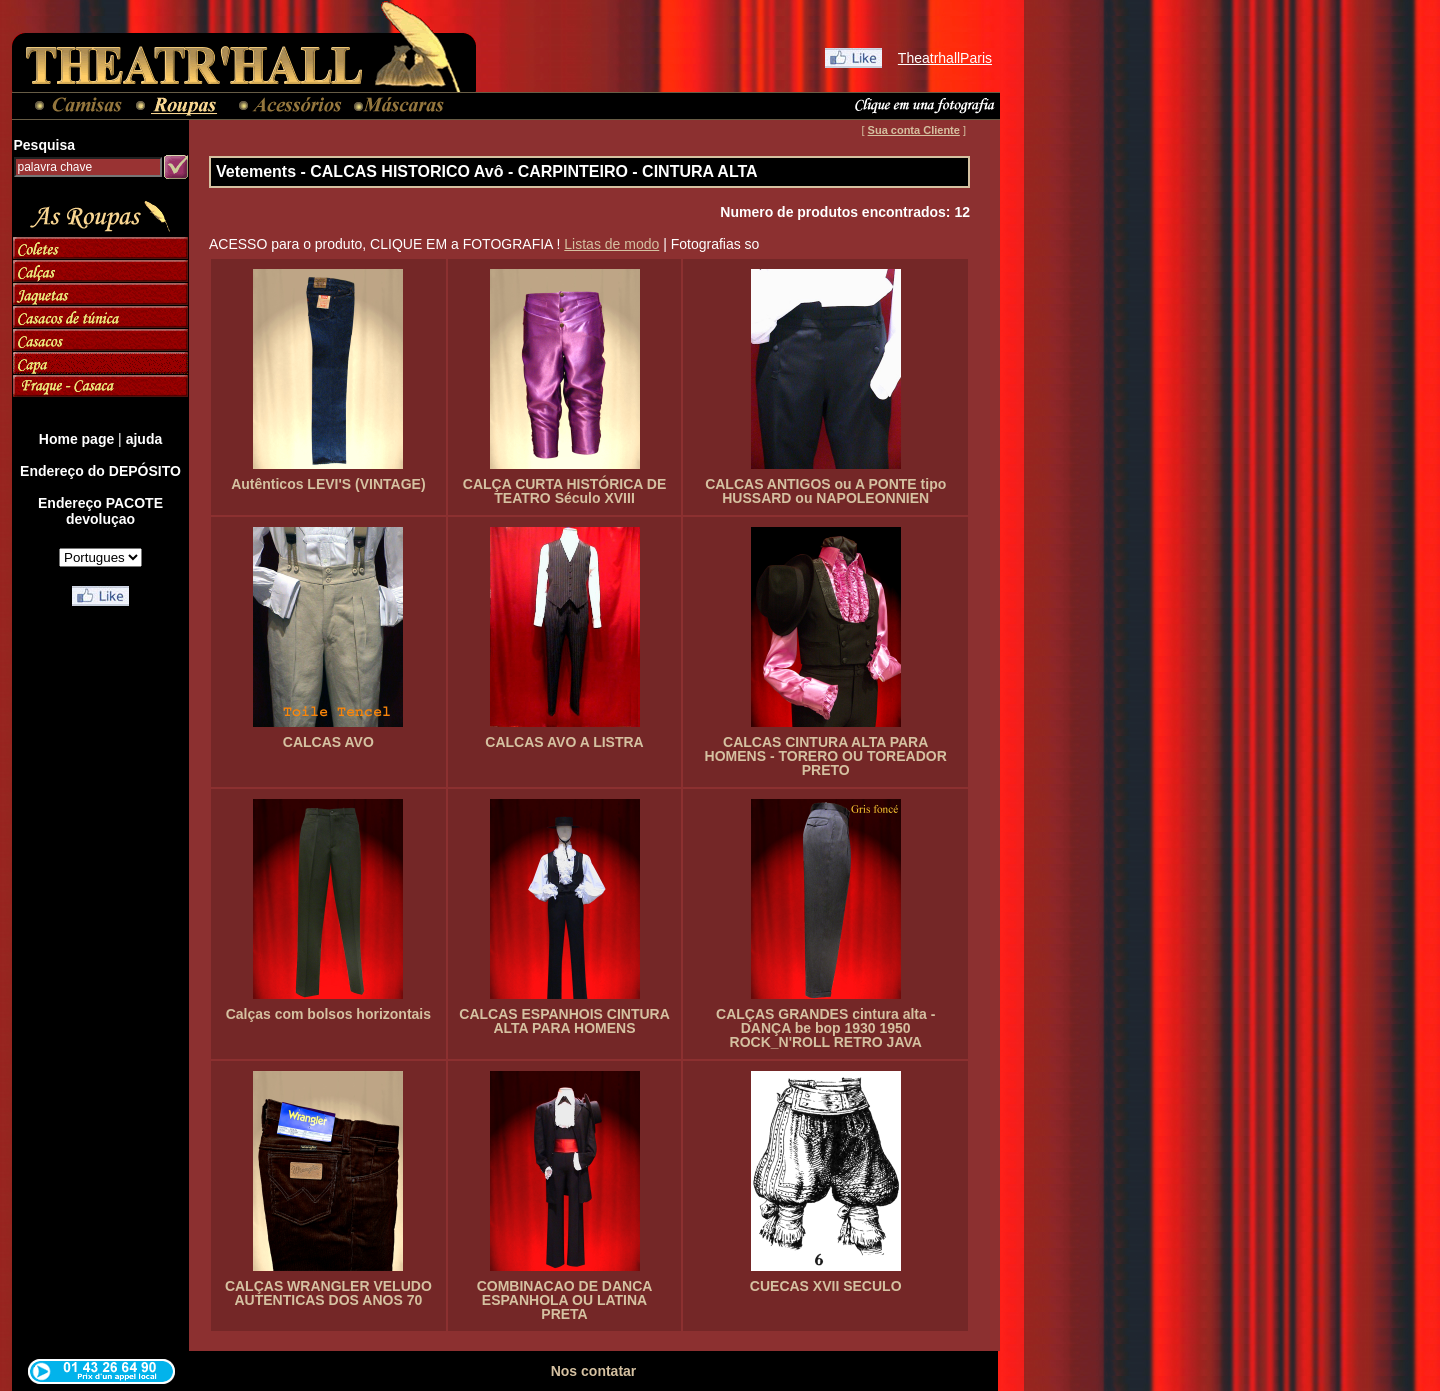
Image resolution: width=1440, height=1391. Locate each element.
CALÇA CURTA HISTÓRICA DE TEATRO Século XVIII (565, 491)
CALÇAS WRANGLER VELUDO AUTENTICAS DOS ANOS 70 (328, 1293)
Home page (76, 439)
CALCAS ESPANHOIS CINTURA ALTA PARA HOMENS (564, 1021)
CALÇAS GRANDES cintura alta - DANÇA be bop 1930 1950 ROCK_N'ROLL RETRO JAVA (825, 1028)
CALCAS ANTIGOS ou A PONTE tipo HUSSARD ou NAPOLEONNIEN (825, 491)
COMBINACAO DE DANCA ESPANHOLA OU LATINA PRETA (565, 1300)
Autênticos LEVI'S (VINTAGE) (328, 484)
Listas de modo (611, 244)
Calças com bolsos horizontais (328, 1014)
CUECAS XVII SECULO (826, 1286)
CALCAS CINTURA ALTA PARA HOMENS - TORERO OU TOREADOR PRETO (826, 756)
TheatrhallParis (945, 58)
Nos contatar (594, 1371)
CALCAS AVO (328, 742)
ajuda (144, 439)
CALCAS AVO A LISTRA (564, 742)
